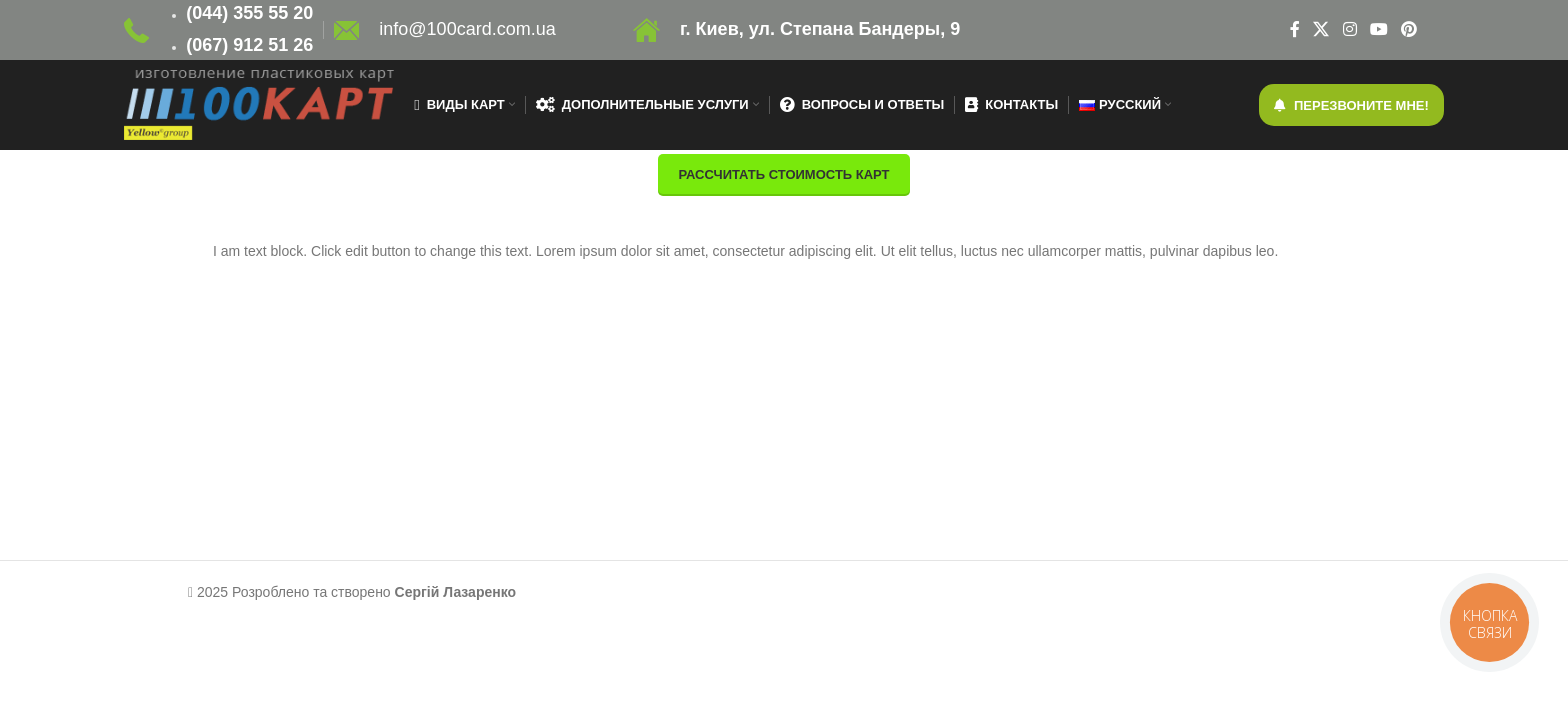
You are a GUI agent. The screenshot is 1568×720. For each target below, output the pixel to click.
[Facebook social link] (1294, 29)
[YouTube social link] (1378, 29)
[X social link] (1321, 29)
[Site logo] (136, 29)
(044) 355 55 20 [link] (249, 13)
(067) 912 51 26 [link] (249, 45)
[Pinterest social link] (1409, 29)
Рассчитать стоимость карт (783, 174)
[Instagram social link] (1349, 29)
